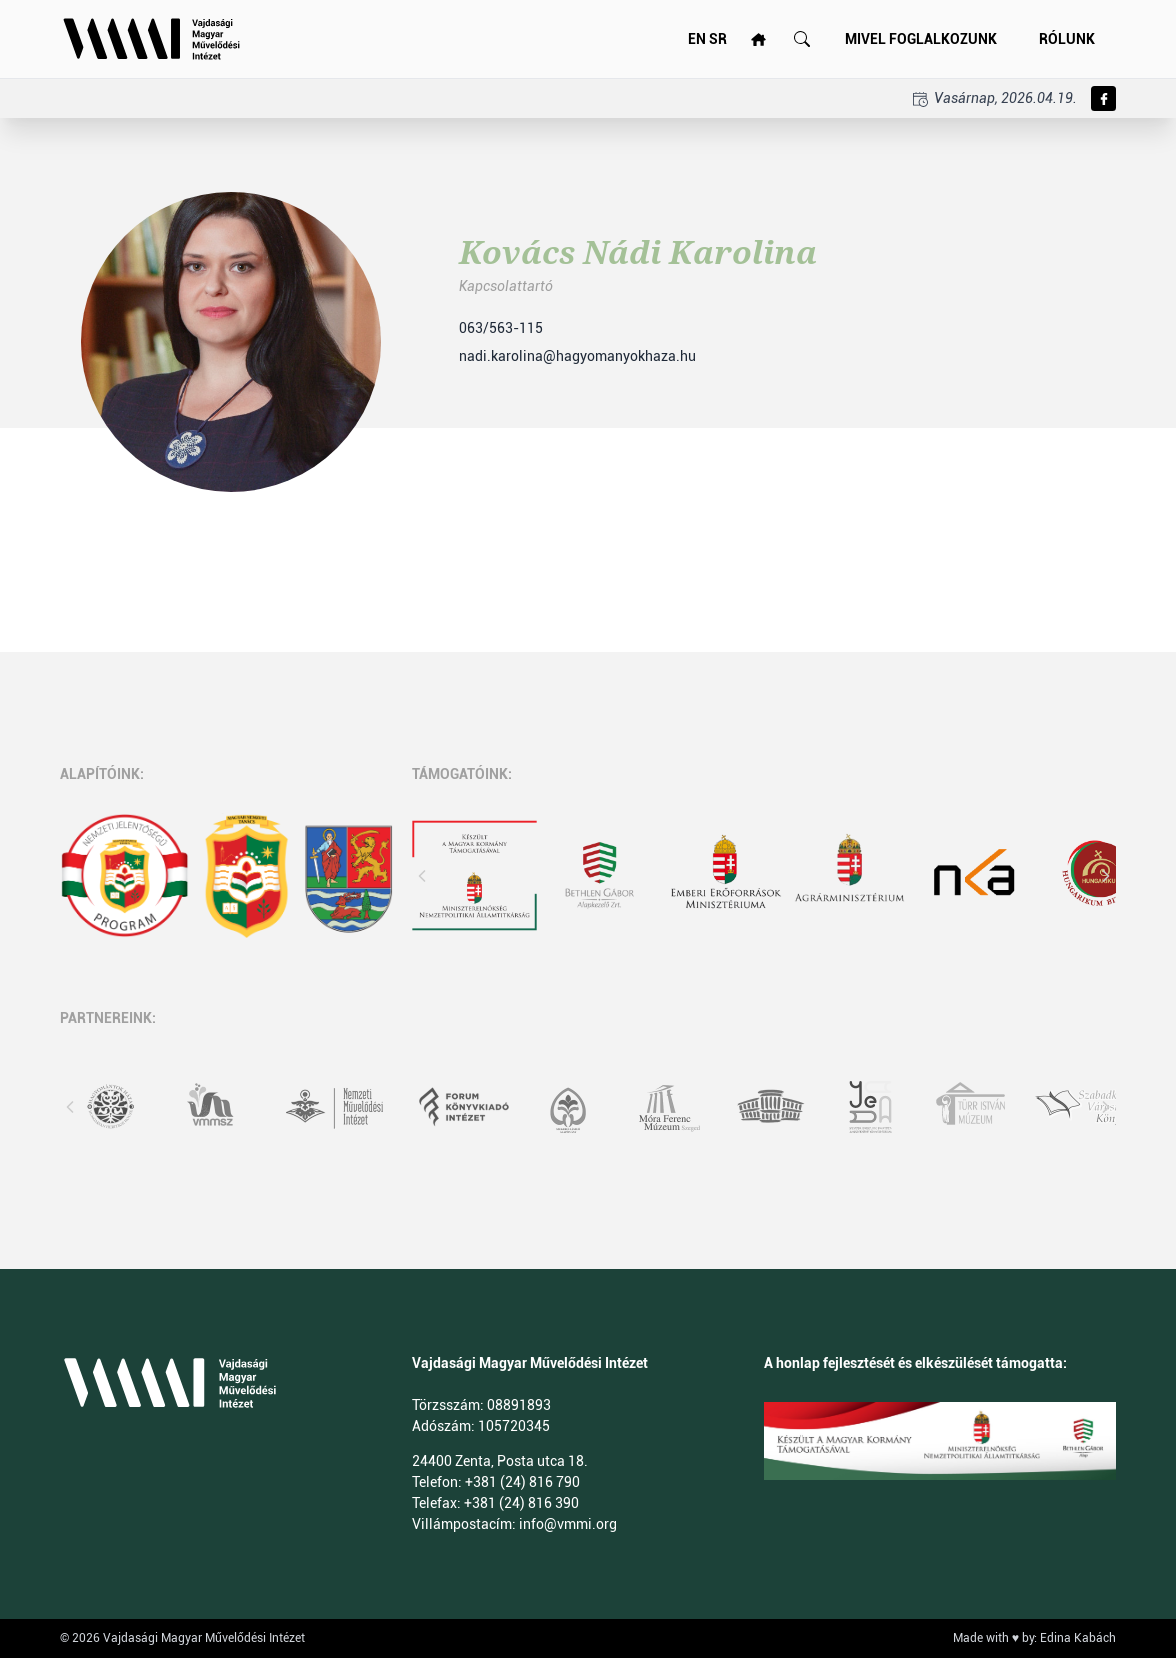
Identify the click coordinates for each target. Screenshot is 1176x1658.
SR (718, 39)
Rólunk (1067, 39)
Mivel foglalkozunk (921, 39)
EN (697, 39)
